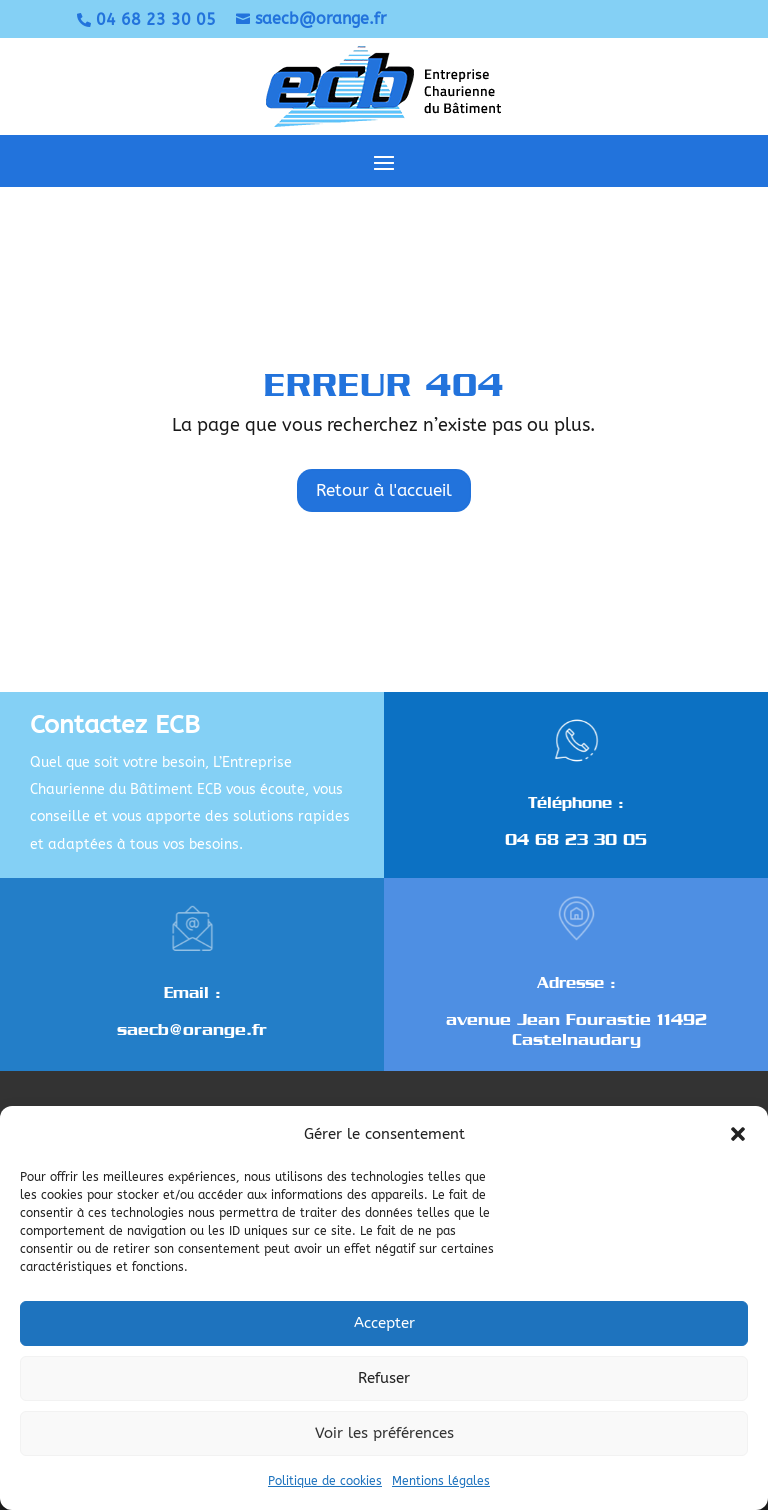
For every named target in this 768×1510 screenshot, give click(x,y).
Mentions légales (441, 1481)
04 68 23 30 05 (576, 839)
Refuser (384, 1378)
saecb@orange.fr (192, 1029)
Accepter (384, 1323)
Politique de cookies (325, 1481)
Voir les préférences (384, 1433)
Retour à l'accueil (384, 490)
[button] (738, 1134)
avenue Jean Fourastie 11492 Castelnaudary (576, 1030)
